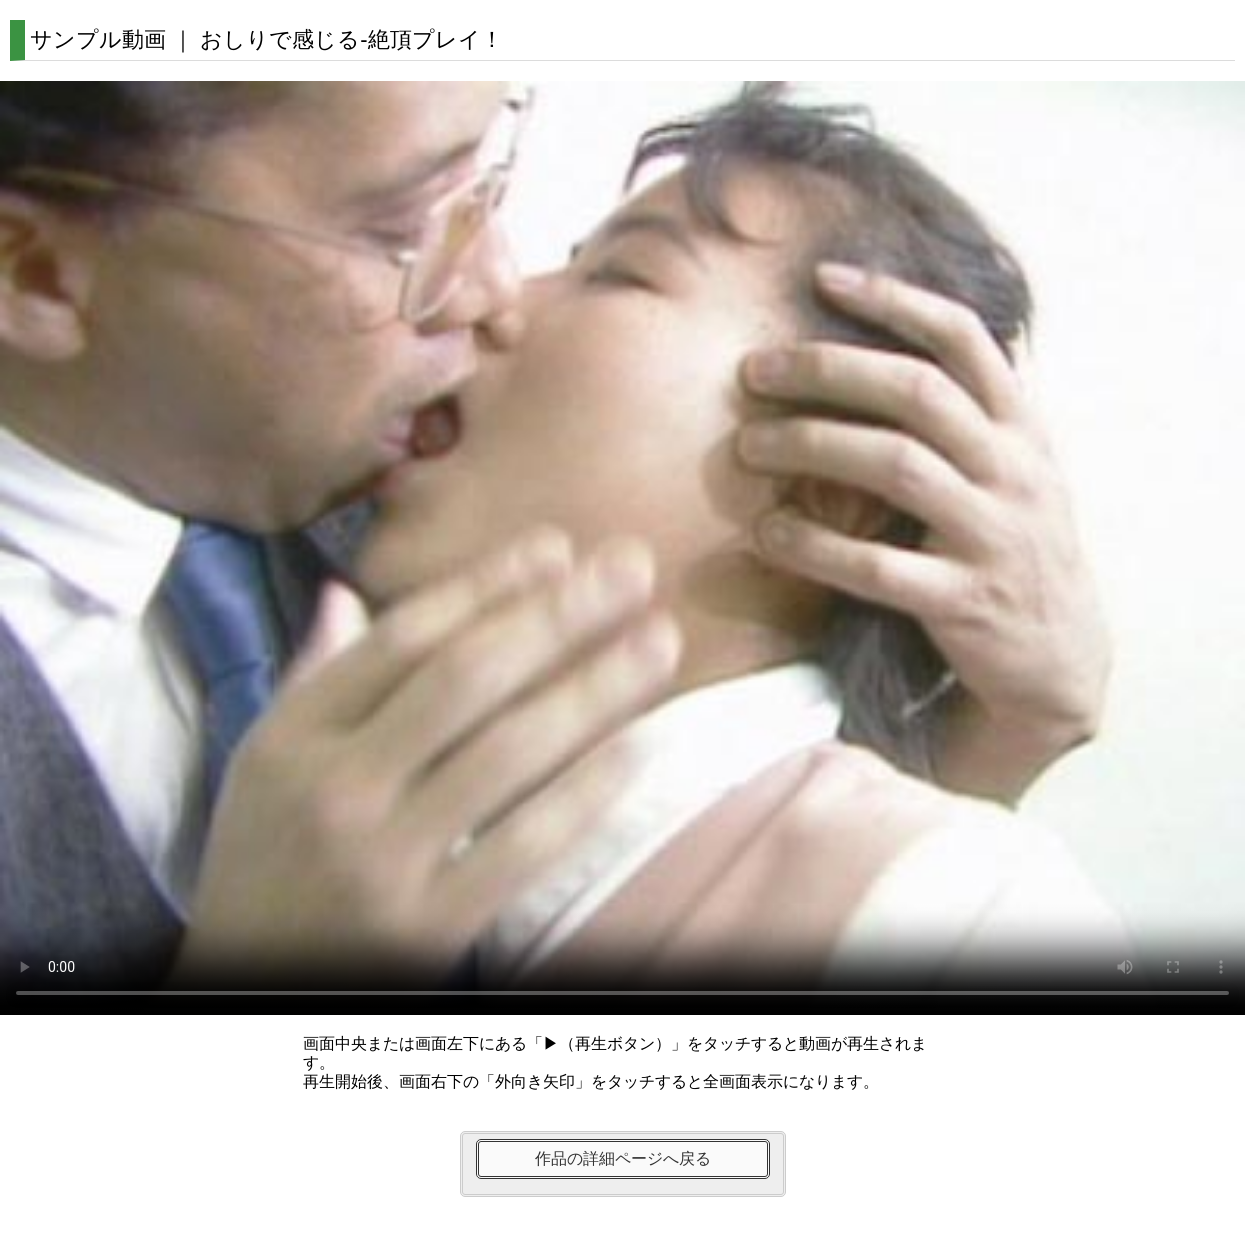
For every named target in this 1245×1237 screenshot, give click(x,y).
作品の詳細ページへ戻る (623, 1158)
